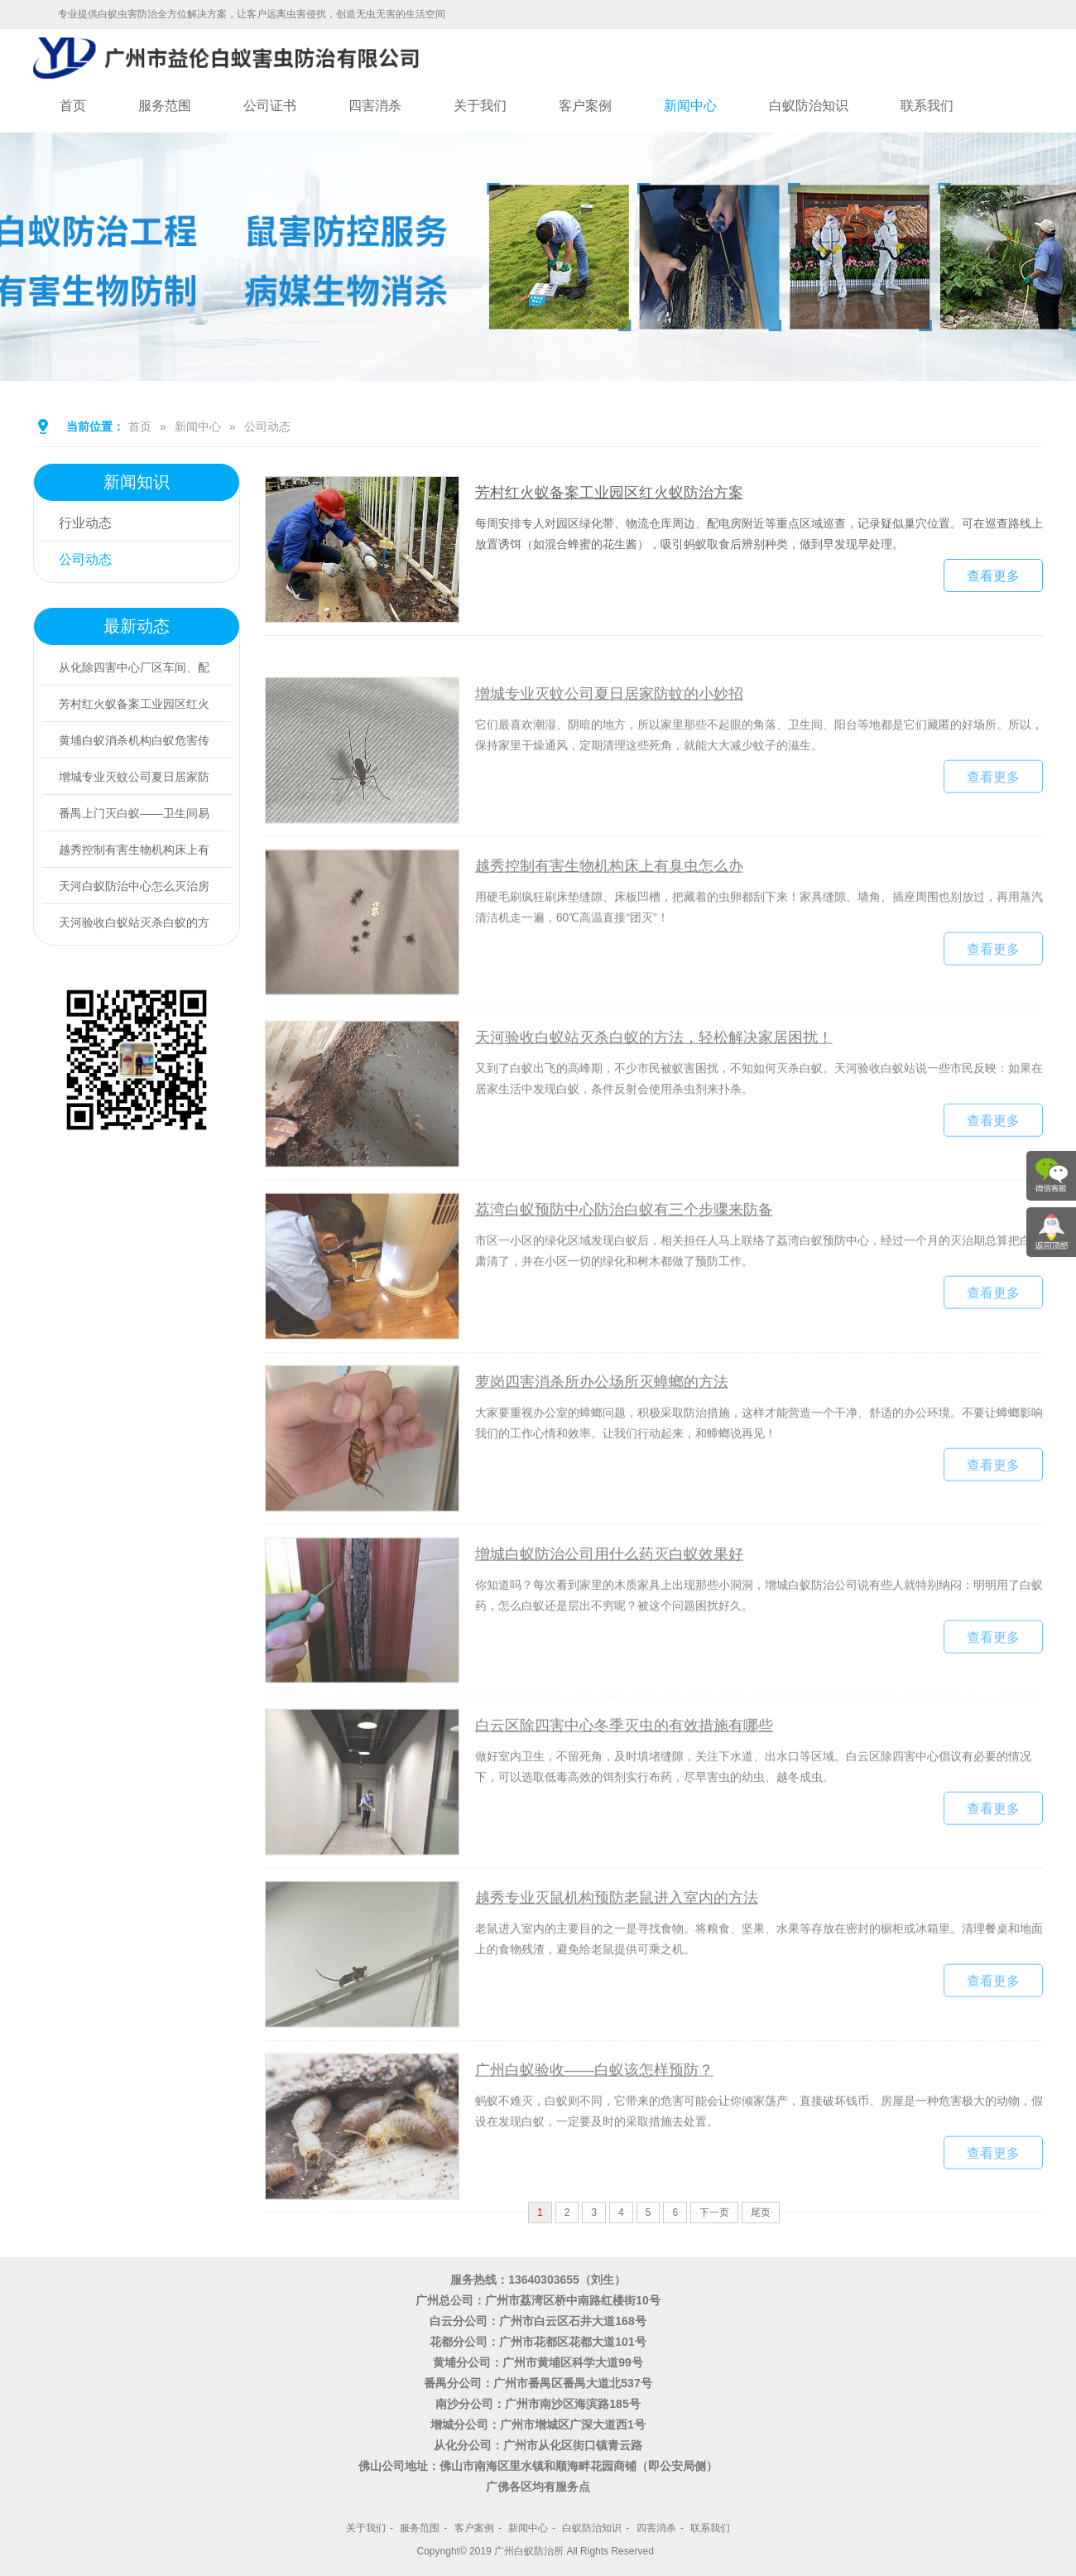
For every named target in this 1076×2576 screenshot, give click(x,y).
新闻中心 (690, 106)
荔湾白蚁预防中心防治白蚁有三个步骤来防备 (624, 1276)
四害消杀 (374, 106)
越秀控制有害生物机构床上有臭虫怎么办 (609, 932)
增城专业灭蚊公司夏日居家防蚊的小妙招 (609, 760)
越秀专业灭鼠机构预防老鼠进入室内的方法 (616, 1964)
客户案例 (585, 106)
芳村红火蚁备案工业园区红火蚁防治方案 (609, 497)
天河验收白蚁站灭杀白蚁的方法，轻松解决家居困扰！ (654, 1104)
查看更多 (993, 581)
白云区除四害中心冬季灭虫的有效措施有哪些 (624, 1792)
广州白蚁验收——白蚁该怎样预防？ (594, 2136)
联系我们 (927, 106)
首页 (73, 106)
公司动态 (267, 426)
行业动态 (85, 523)
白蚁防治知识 (808, 106)
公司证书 (269, 106)
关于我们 (480, 106)
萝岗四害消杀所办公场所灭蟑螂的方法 (601, 1448)
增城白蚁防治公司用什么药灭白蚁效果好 (609, 1620)
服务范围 (164, 106)
